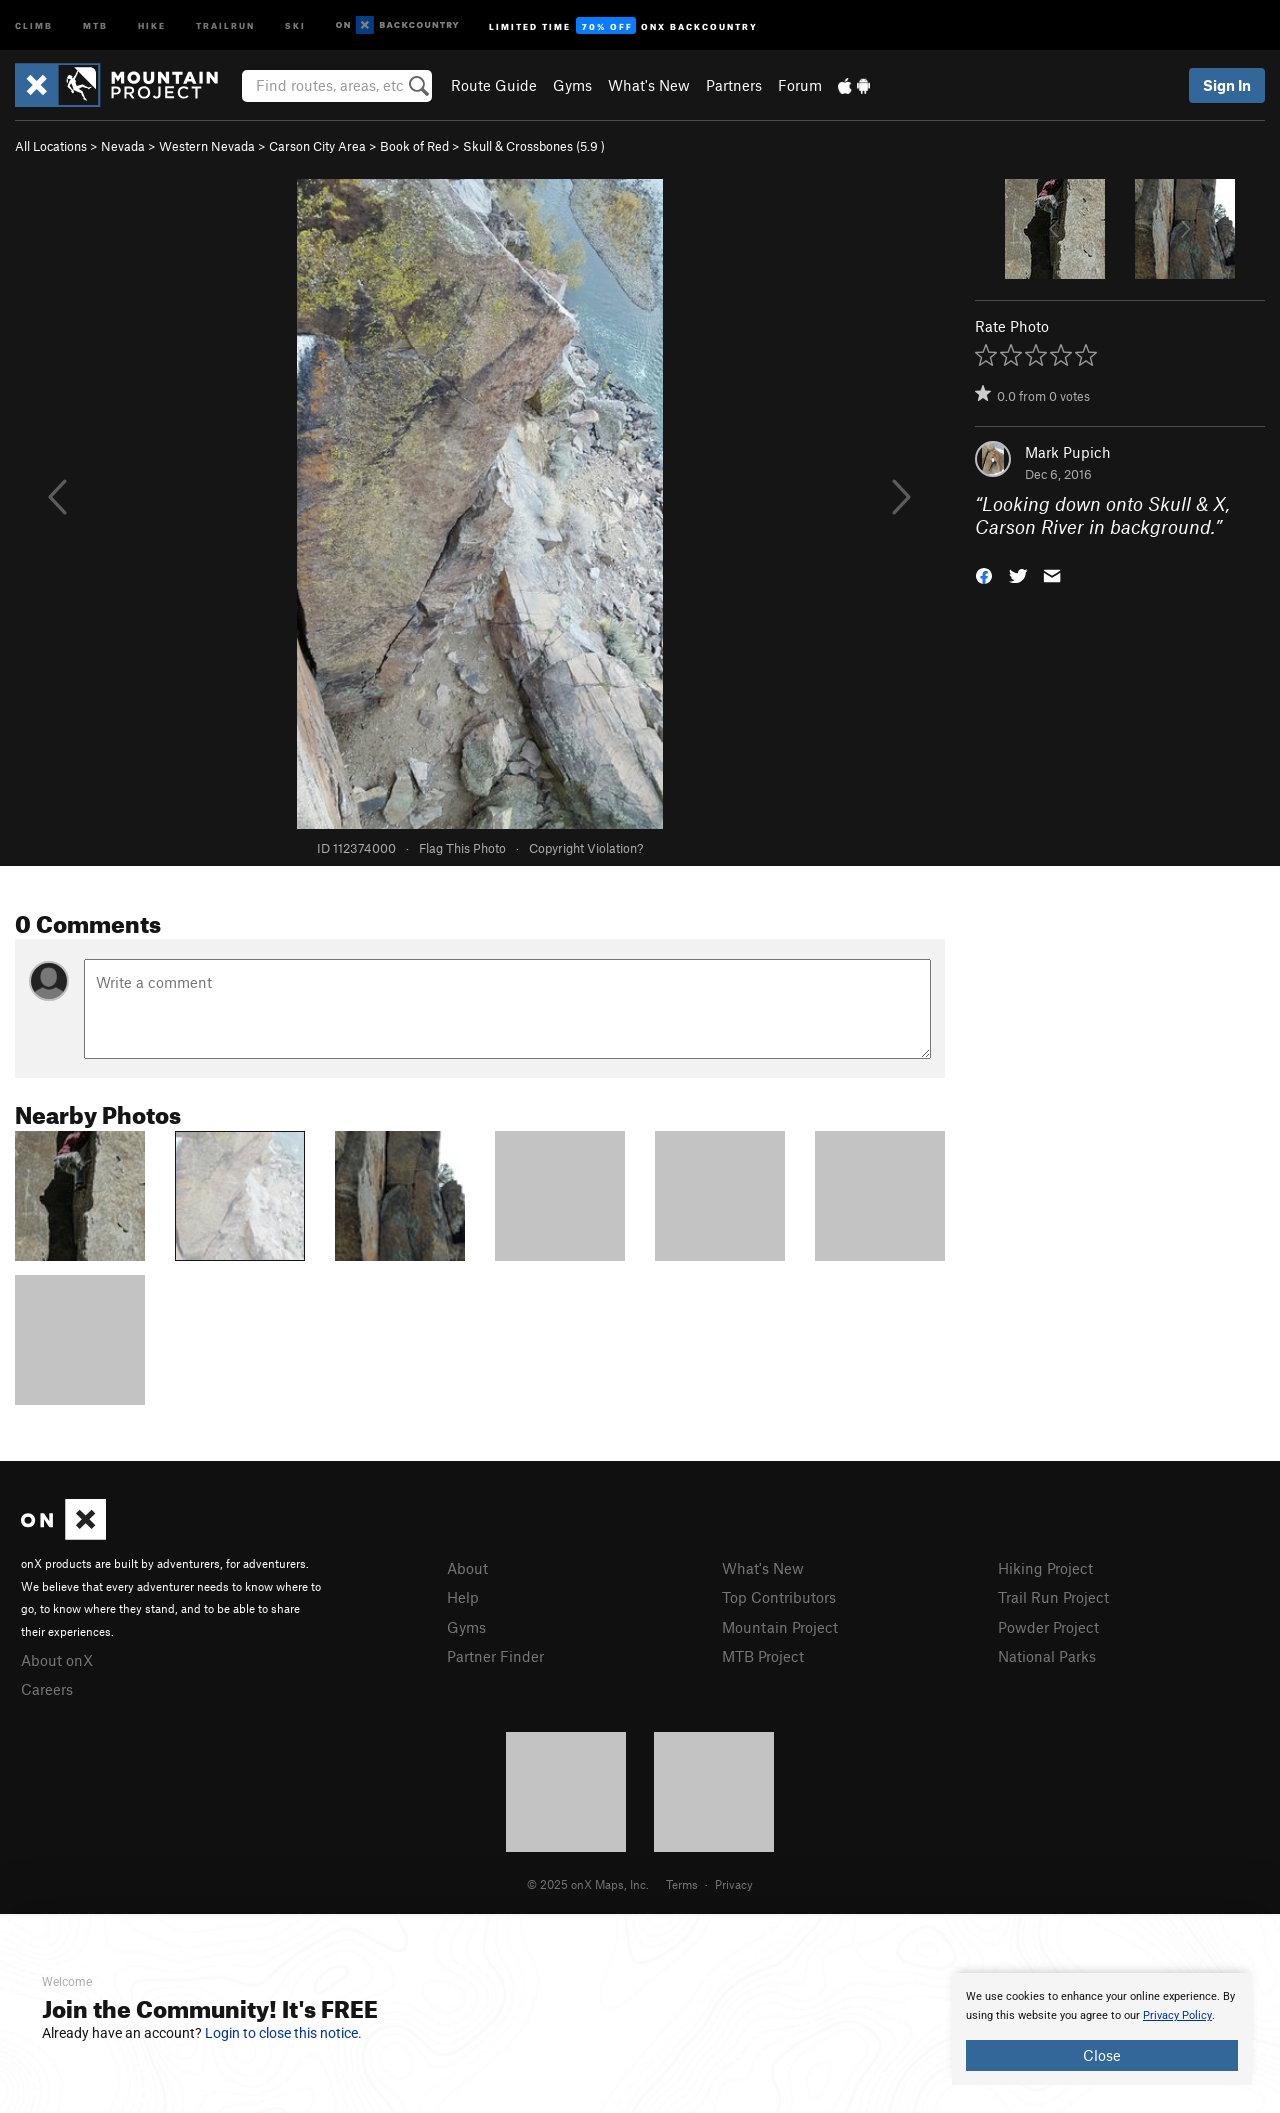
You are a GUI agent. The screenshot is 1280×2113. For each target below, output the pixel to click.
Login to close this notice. (283, 2033)
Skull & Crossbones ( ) (534, 146)
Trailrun (225, 24)
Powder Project (1048, 1627)
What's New (649, 85)
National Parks (1047, 1656)
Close (1102, 2055)
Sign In (1227, 85)
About (467, 1568)
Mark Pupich (1068, 452)
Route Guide (494, 85)
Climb (34, 24)
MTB (95, 24)
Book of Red (414, 146)
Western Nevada (207, 146)
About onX (57, 1660)
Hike (152, 24)
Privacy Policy (1177, 2015)
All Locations (51, 146)
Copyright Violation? (586, 848)
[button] (984, 573)
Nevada (123, 146)
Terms (682, 1884)
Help (463, 1597)
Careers (47, 1689)
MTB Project (763, 1656)
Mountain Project (780, 1627)
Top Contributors (779, 1597)
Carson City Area (317, 146)
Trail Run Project (1053, 1597)
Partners (734, 85)
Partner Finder (495, 1656)
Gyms (572, 85)
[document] (1102, 2029)
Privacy (734, 1884)
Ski (295, 24)
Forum (800, 85)
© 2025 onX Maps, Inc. (588, 1884)
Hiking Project (1045, 1568)
